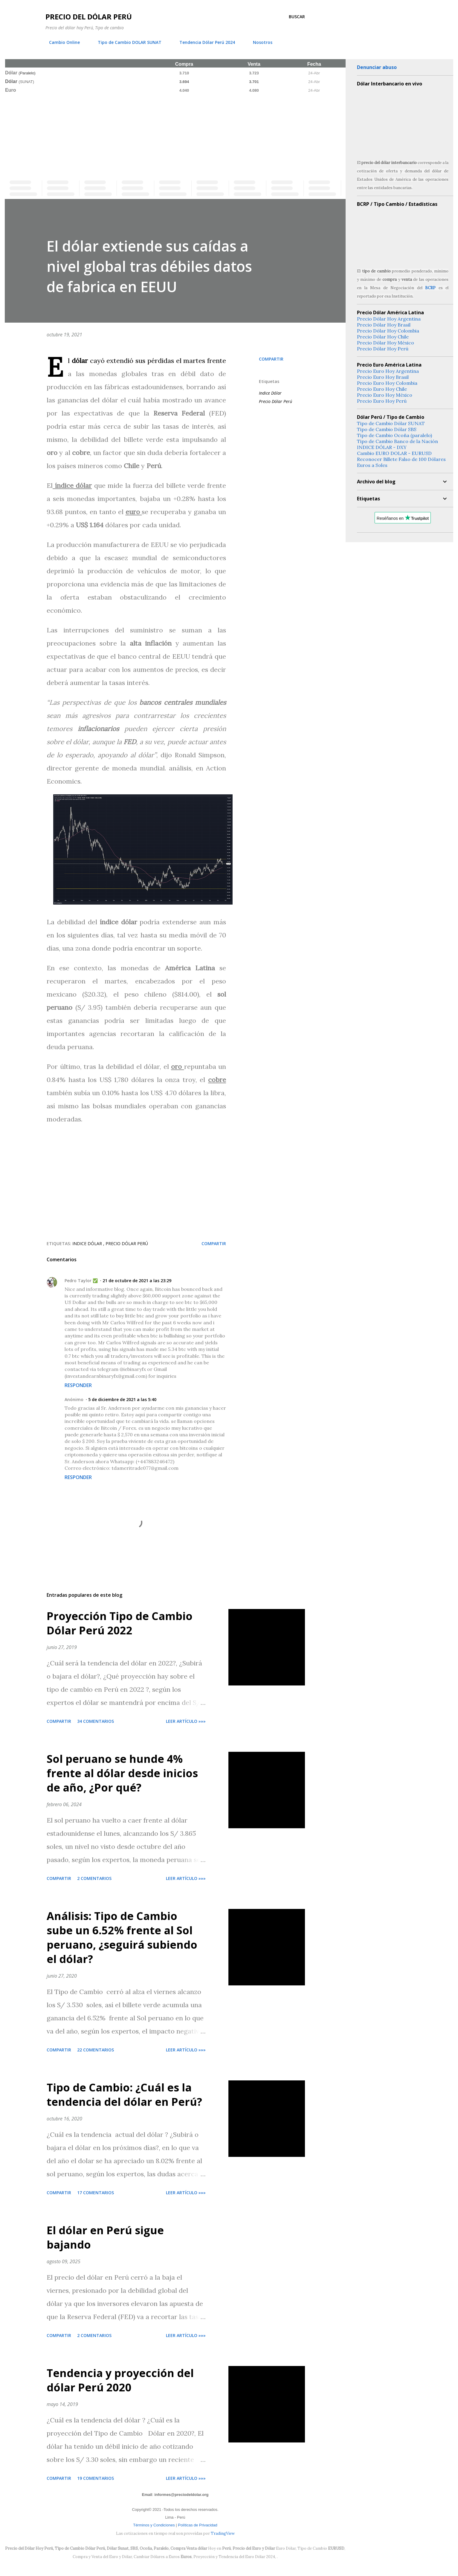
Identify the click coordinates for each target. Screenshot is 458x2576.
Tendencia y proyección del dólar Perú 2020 (120, 2380)
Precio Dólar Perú (275, 401)
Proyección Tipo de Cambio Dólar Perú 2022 (120, 1623)
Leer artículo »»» (186, 1721)
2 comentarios (94, 1878)
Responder (78, 1385)
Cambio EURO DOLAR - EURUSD (394, 453)
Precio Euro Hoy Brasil (383, 377)
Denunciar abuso (377, 67)
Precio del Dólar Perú (88, 17)
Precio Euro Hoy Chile (382, 389)
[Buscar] (297, 16)
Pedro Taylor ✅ (81, 1280)
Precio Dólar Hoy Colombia (388, 331)
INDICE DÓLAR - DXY (382, 447)
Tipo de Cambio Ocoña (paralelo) (394, 435)
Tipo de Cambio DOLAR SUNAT (126, 42)
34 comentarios (95, 1721)
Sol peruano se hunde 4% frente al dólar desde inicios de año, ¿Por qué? (122, 1773)
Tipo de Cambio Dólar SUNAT (391, 423)
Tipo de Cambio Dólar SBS (386, 429)
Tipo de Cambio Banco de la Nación (397, 441)
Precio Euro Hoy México (384, 395)
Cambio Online (60, 42)
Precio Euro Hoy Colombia (387, 383)
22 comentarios (95, 2050)
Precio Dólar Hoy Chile (383, 337)
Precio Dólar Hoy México (385, 343)
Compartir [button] (271, 359)
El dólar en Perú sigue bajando (105, 2237)
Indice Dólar (270, 393)
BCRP (430, 287)
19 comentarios (95, 2478)
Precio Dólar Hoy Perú (382, 349)
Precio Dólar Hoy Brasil (383, 325)
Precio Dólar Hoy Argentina (389, 319)
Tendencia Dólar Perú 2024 (203, 42)
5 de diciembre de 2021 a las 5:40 (122, 1399)
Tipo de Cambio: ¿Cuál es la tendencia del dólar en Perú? (124, 2094)
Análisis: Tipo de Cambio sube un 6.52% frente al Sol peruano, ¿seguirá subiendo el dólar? (122, 1937)
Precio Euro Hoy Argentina (388, 371)
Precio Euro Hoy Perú (382, 401)
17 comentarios (95, 2192)
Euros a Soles (372, 465)
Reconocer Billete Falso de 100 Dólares (401, 459)
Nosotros (259, 42)
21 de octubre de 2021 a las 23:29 (137, 1280)
